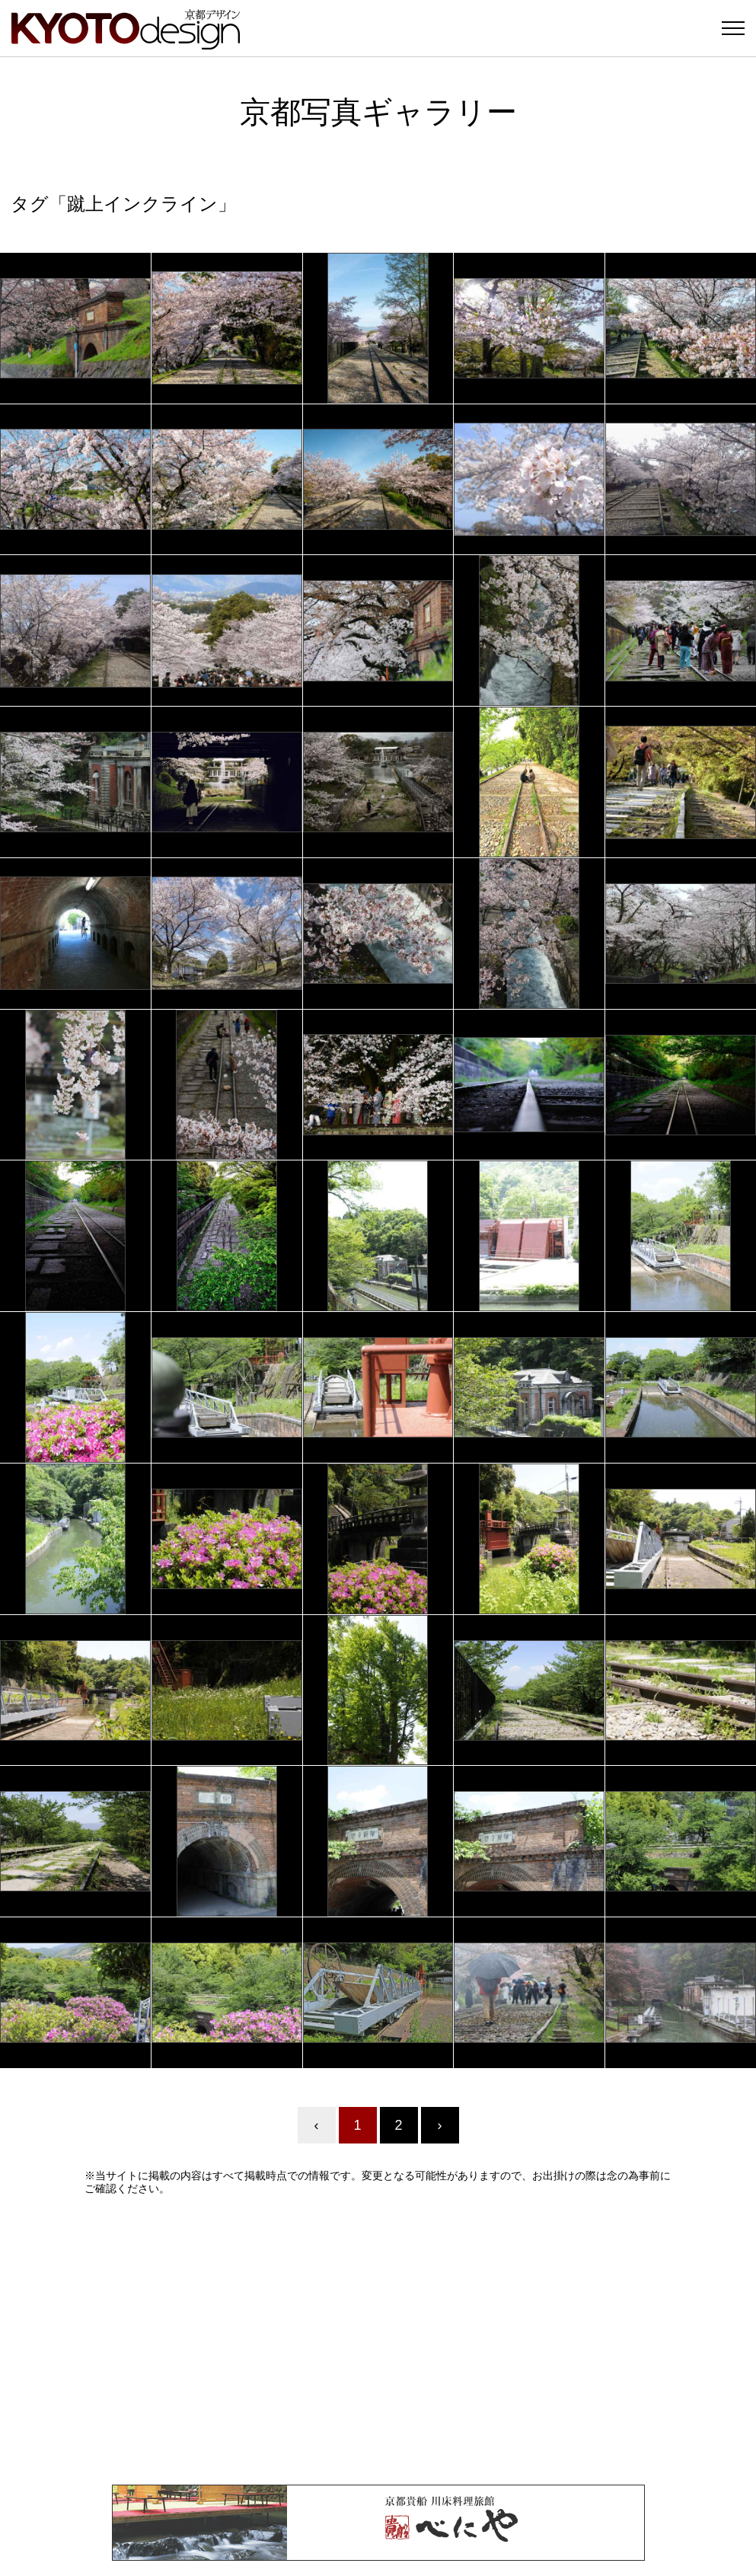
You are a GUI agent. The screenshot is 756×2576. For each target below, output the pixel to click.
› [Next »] (440, 2125)
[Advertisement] (378, 2340)
